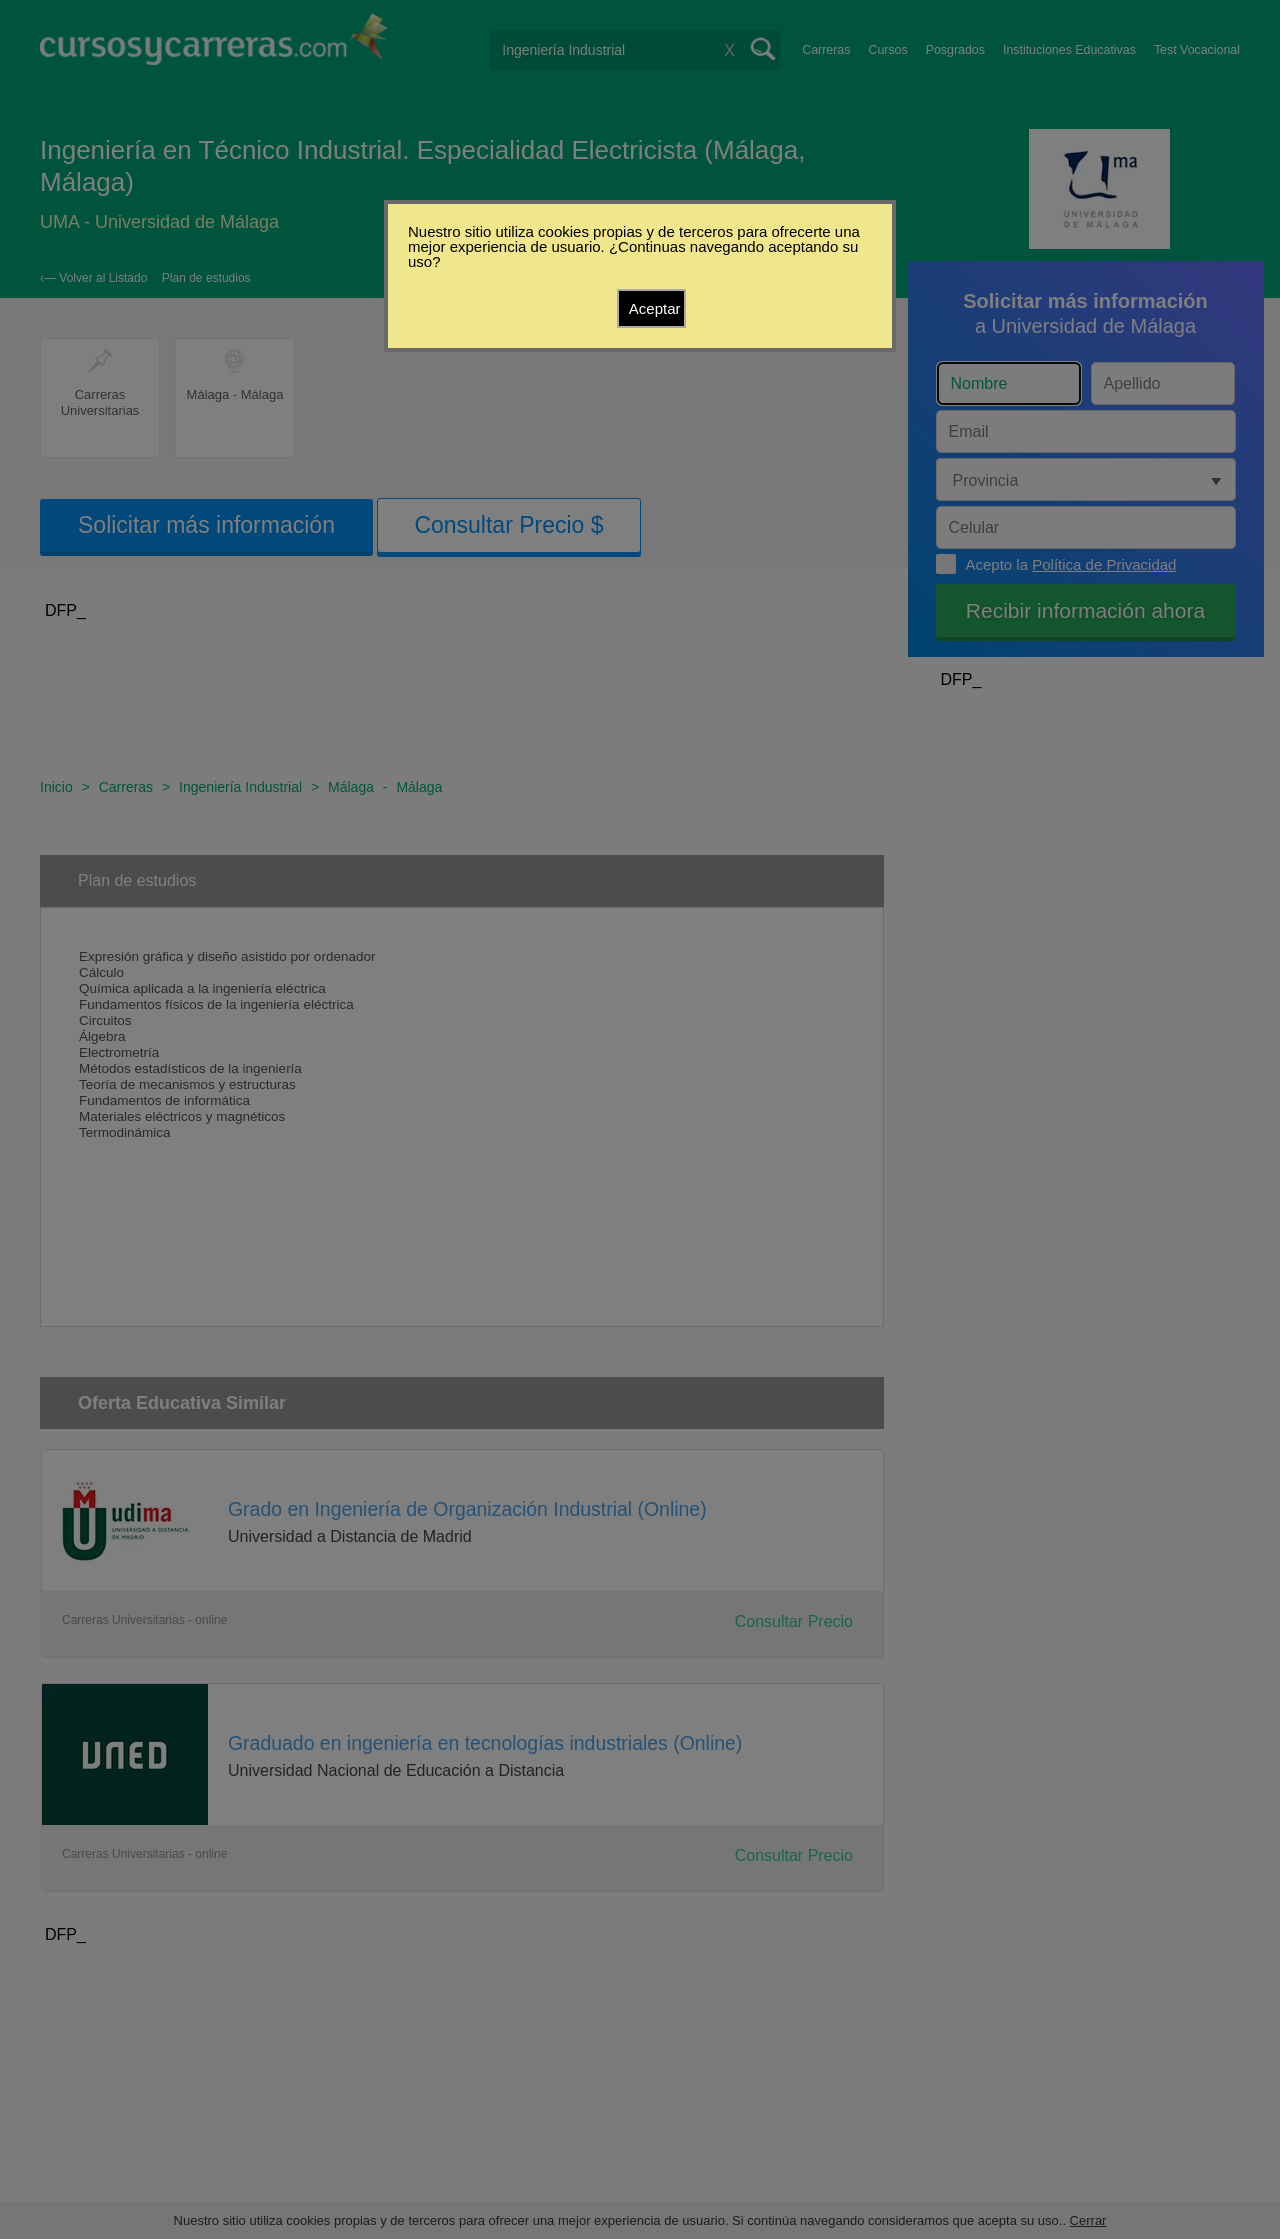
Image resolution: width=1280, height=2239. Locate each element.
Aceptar (655, 308)
